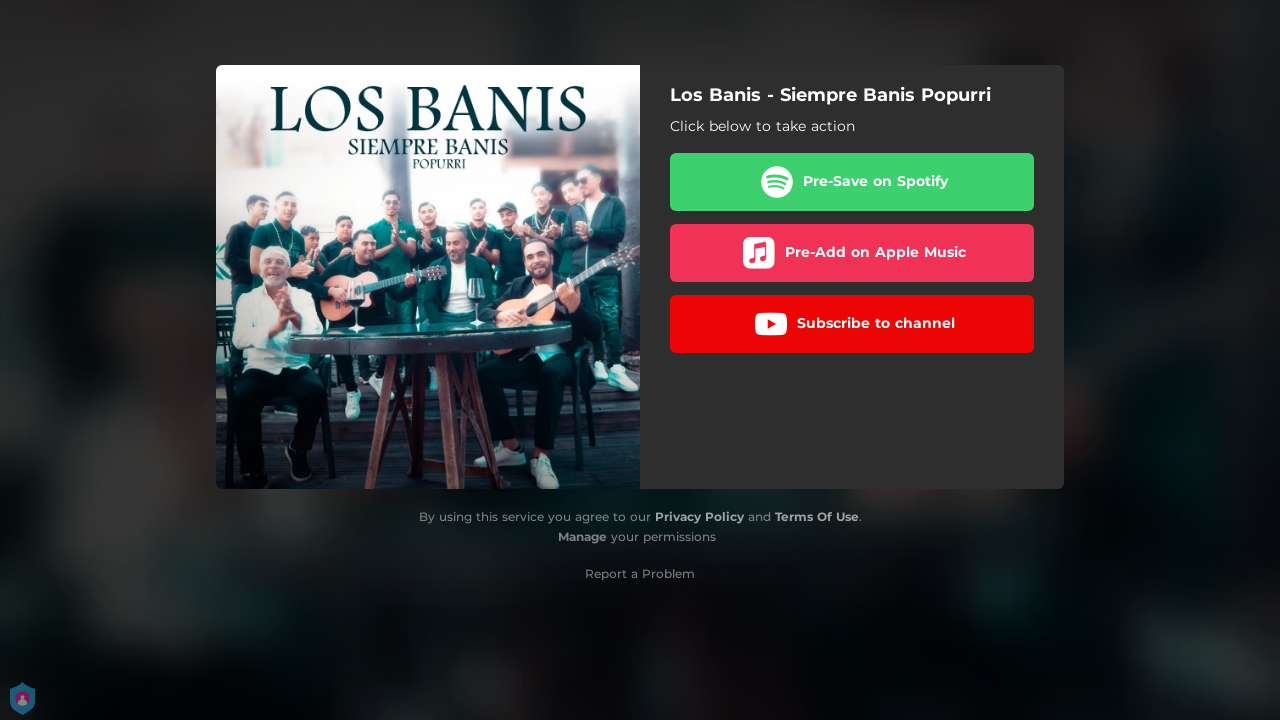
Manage (582, 536)
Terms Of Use (817, 516)
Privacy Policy (699, 516)
